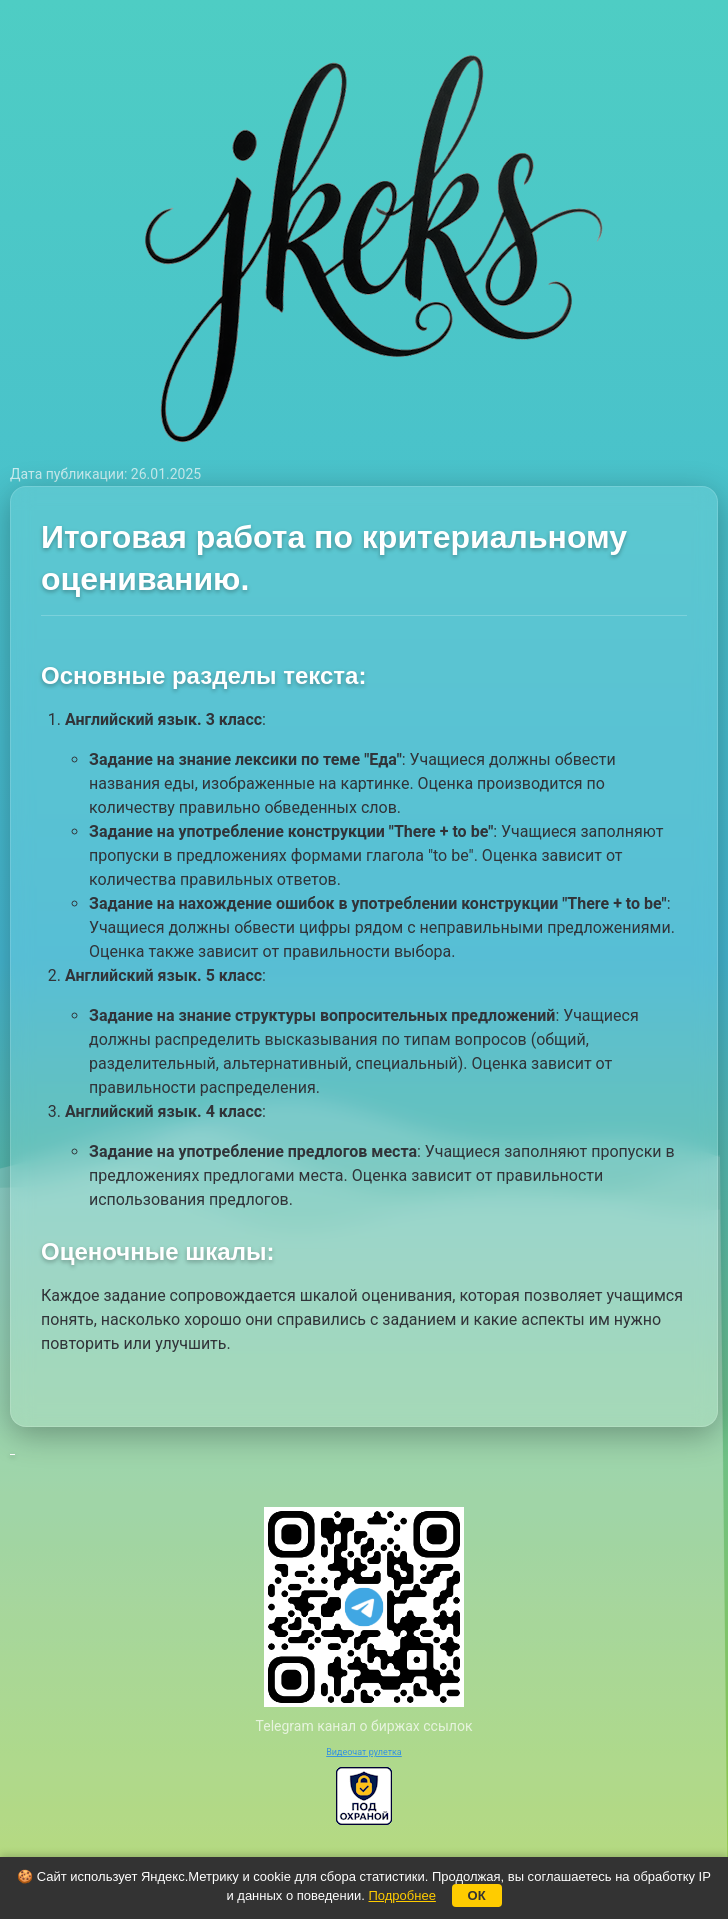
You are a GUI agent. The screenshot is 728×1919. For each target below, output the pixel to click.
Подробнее (401, 1895)
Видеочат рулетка (364, 1752)
